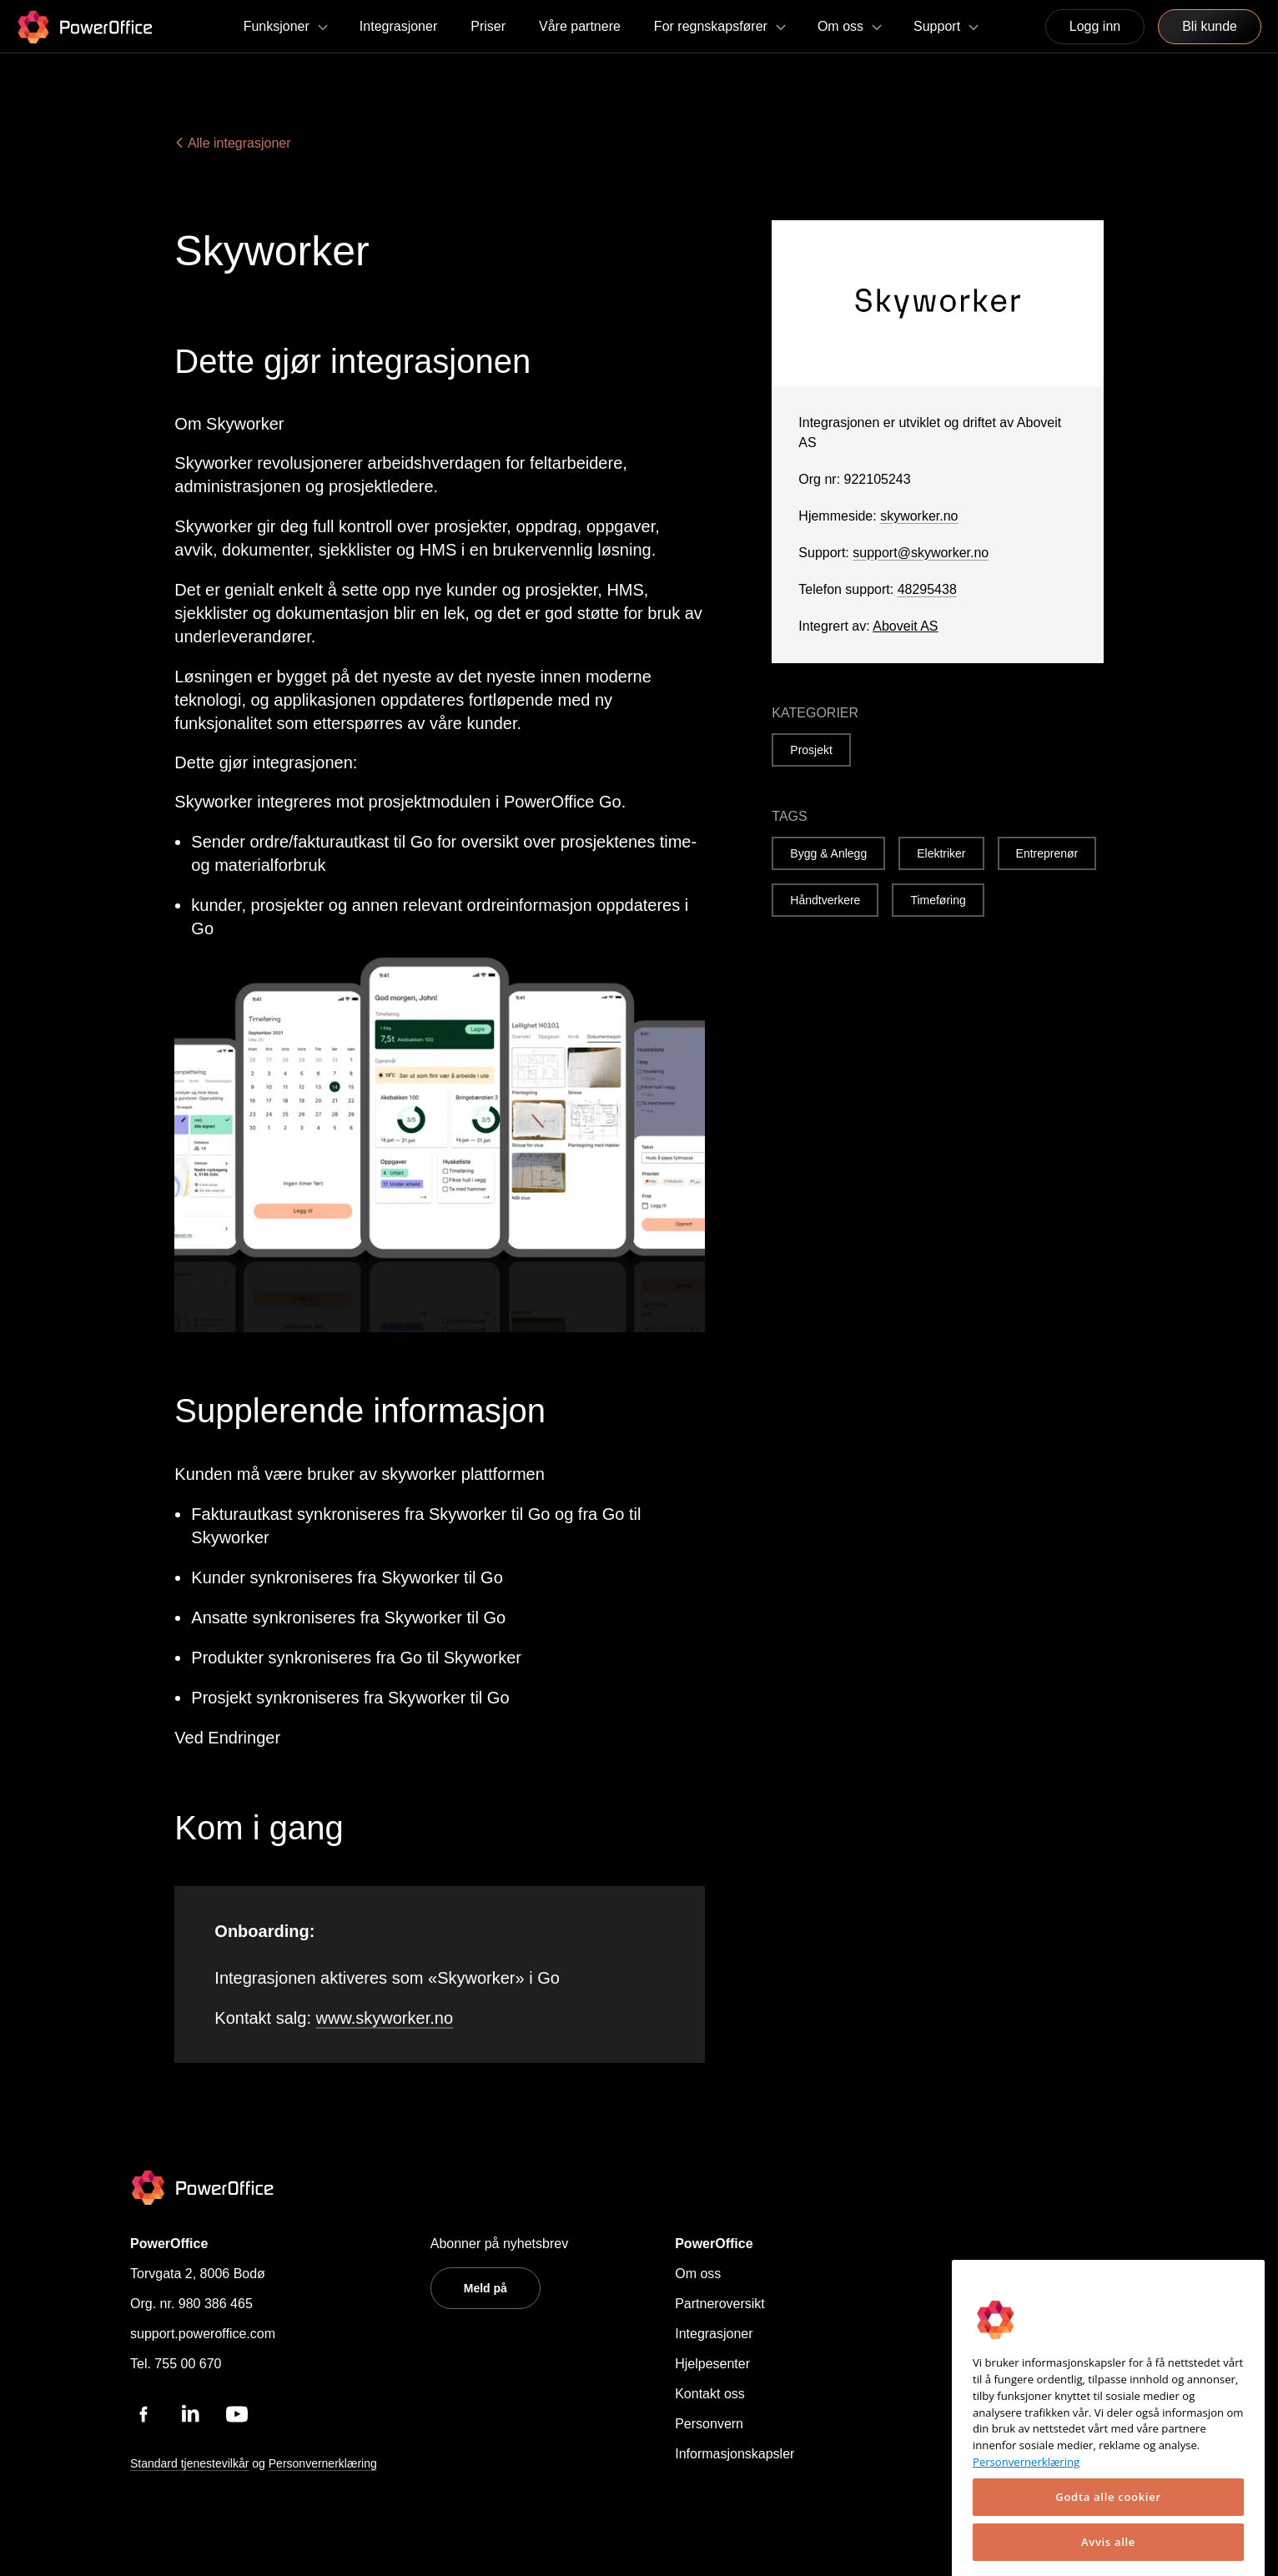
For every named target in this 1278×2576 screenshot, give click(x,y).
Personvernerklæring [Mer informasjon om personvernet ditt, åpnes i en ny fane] (1026, 2524)
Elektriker (941, 853)
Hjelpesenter (712, 2364)
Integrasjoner (713, 2334)
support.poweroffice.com (202, 2334)
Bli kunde (1209, 26)
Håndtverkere (825, 900)
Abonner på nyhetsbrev (499, 2243)
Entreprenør (1047, 853)
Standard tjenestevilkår (189, 2463)
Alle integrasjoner (232, 143)
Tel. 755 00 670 (175, 2364)
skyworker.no (919, 516)
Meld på (485, 2288)
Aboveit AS (905, 626)
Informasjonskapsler (734, 2454)
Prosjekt (811, 750)
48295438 (927, 589)
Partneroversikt (720, 2304)
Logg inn (1094, 26)
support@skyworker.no (921, 553)
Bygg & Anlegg (828, 853)
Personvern (709, 2424)
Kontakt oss (710, 2394)
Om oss (698, 2274)
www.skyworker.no (385, 2018)
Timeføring (937, 900)
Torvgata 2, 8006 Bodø (197, 2274)
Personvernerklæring (323, 2463)
